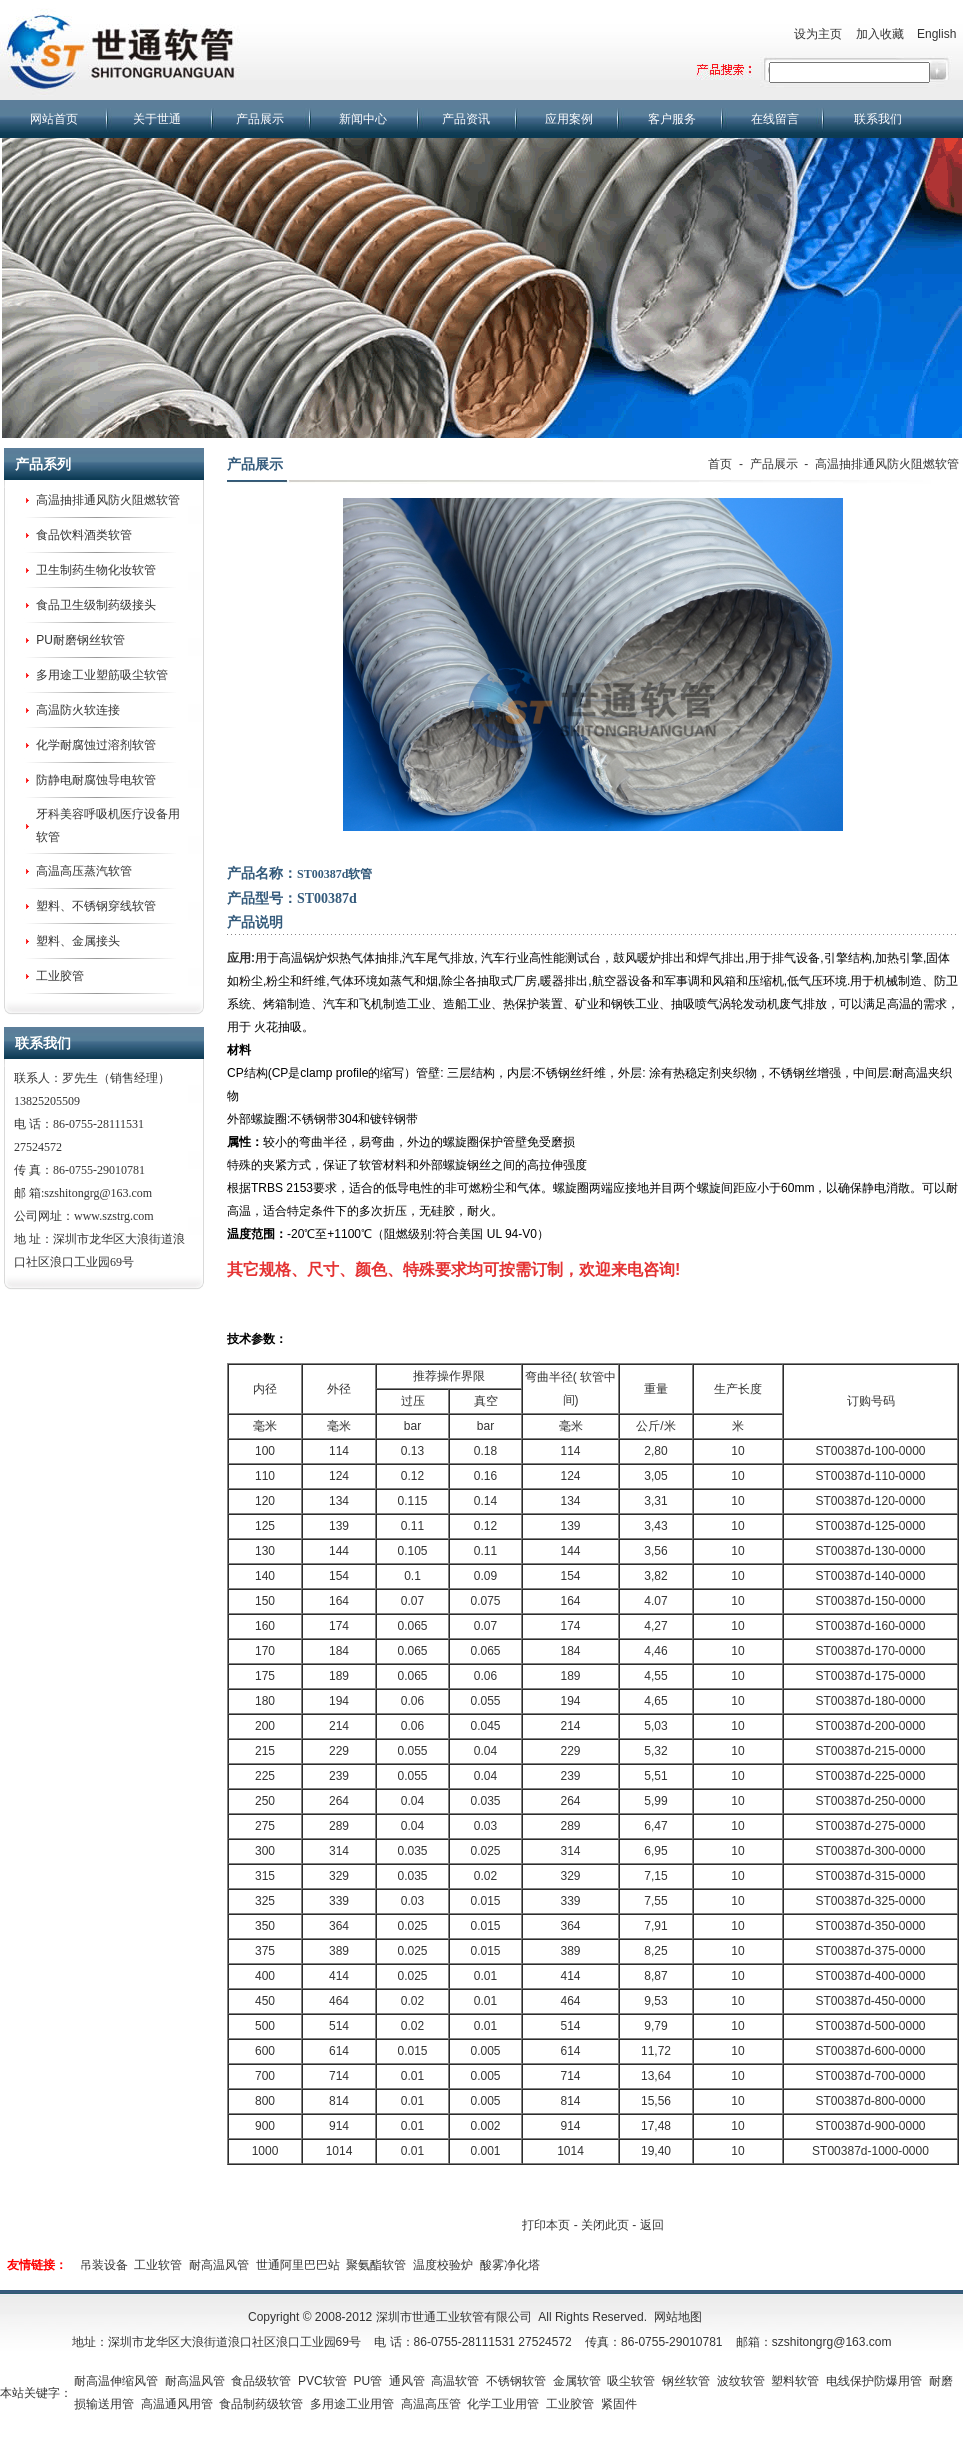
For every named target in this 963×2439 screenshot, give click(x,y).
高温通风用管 (177, 2404)
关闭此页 (605, 2225)
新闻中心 (363, 119)
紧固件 (619, 2404)
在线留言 (775, 119)
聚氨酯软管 (376, 2265)
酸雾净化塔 (510, 2265)
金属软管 (577, 2381)
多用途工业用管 (352, 2404)
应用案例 (569, 119)
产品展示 (260, 119)
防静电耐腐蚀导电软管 (96, 780)
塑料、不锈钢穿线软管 (96, 906)
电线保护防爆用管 (874, 2381)
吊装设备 (104, 2265)
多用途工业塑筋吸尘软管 (102, 675)
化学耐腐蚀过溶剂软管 (96, 745)
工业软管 (158, 2265)
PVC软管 (322, 2381)
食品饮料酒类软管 (84, 535)
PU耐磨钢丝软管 (80, 640)
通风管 (407, 2381)
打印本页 (546, 2225)
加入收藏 (880, 34)
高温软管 (455, 2381)
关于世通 (157, 119)
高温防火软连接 (78, 710)
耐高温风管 (219, 2265)
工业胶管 (60, 976)
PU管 (367, 2381)
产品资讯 (466, 119)
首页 (720, 464)
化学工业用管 (503, 2404)
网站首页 (54, 119)
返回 (652, 2225)
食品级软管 (261, 2381)
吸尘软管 (631, 2381)
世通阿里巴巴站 (298, 2265)
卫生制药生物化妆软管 (96, 570)
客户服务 (672, 119)
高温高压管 (431, 2404)
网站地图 (678, 2317)
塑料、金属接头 (78, 941)
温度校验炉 (443, 2265)
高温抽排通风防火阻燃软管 (108, 500)
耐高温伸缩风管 (116, 2381)
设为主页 (818, 34)
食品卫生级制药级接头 (96, 605)
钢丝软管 (686, 2381)
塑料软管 (795, 2381)
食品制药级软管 (261, 2404)
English (936, 34)
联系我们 (878, 119)
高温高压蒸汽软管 (84, 871)
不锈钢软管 (516, 2381)
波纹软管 (741, 2381)
